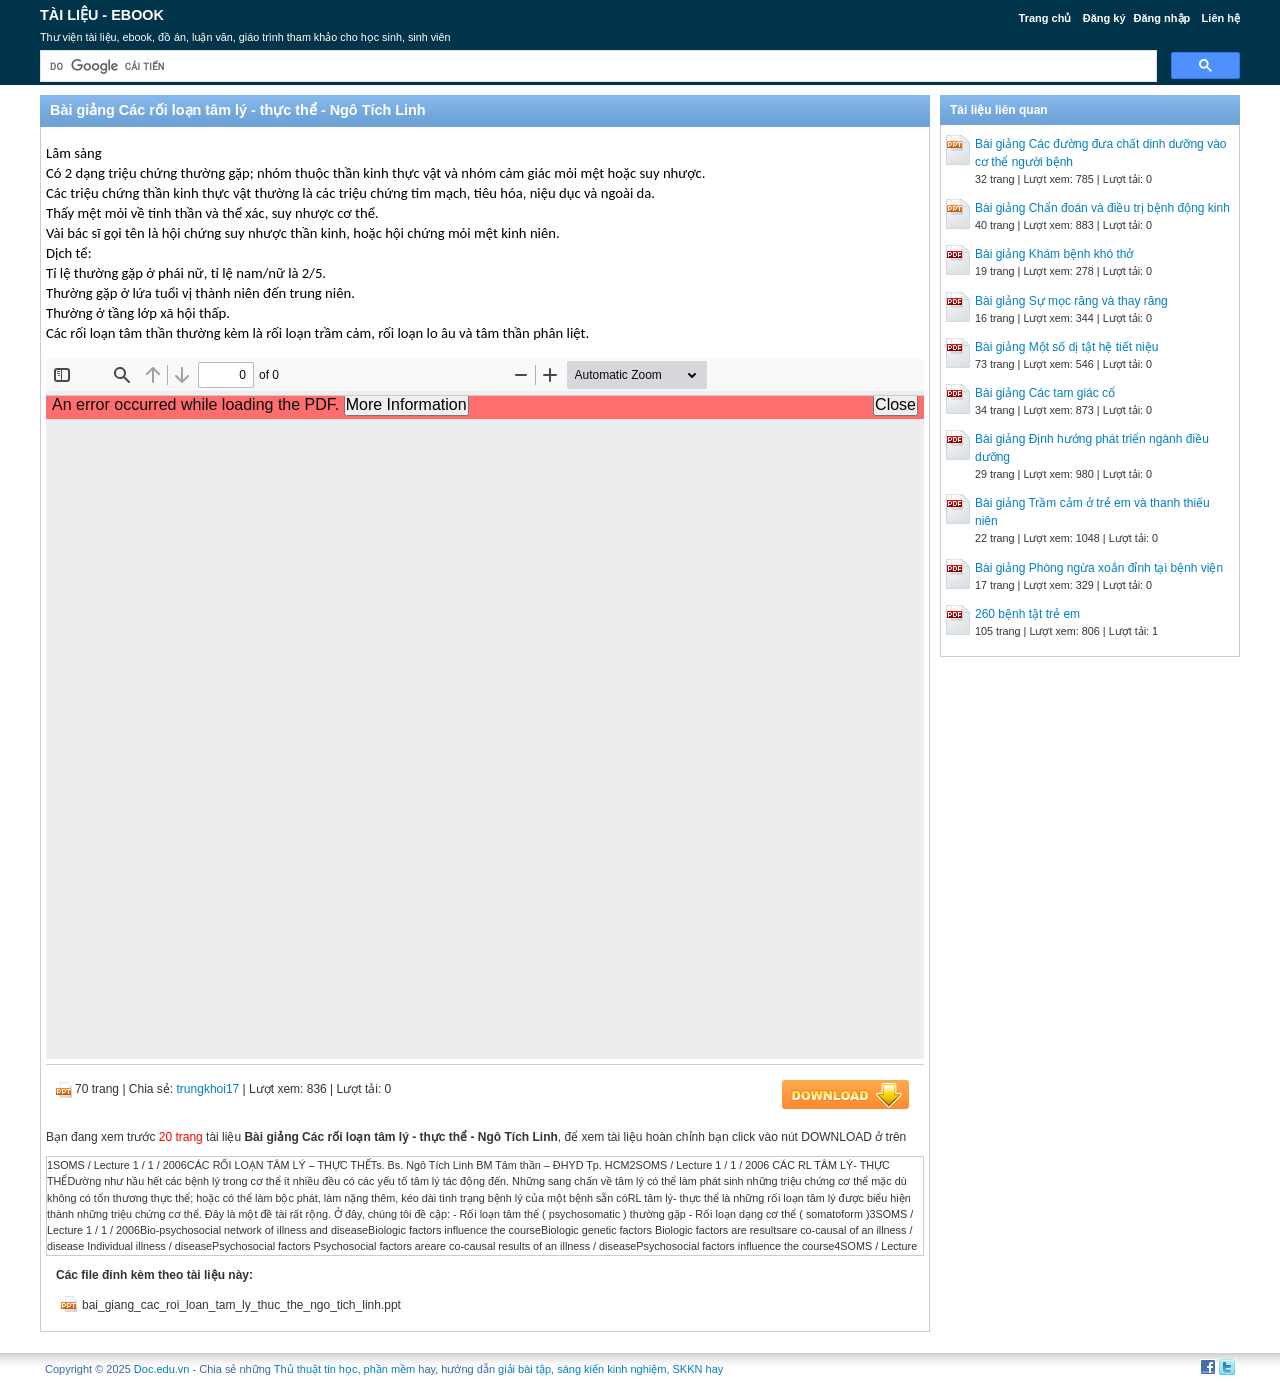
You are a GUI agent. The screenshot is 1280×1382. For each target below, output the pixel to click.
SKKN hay (698, 1369)
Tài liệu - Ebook (102, 15)
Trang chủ (1045, 18)
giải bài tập (524, 1369)
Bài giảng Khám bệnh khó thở (1054, 254)
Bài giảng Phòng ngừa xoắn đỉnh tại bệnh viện (1099, 568)
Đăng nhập (1162, 18)
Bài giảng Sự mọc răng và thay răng (1071, 301)
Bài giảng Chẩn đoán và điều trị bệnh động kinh (1102, 208)
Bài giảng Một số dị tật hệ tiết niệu (1066, 347)
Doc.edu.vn (162, 1369)
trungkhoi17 (208, 1089)
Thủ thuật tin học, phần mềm (344, 1369)
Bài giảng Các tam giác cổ (1045, 393)
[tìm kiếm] (596, 66)
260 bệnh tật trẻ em (1027, 614)
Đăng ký (1104, 18)
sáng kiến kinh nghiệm (611, 1369)
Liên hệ (1221, 18)
